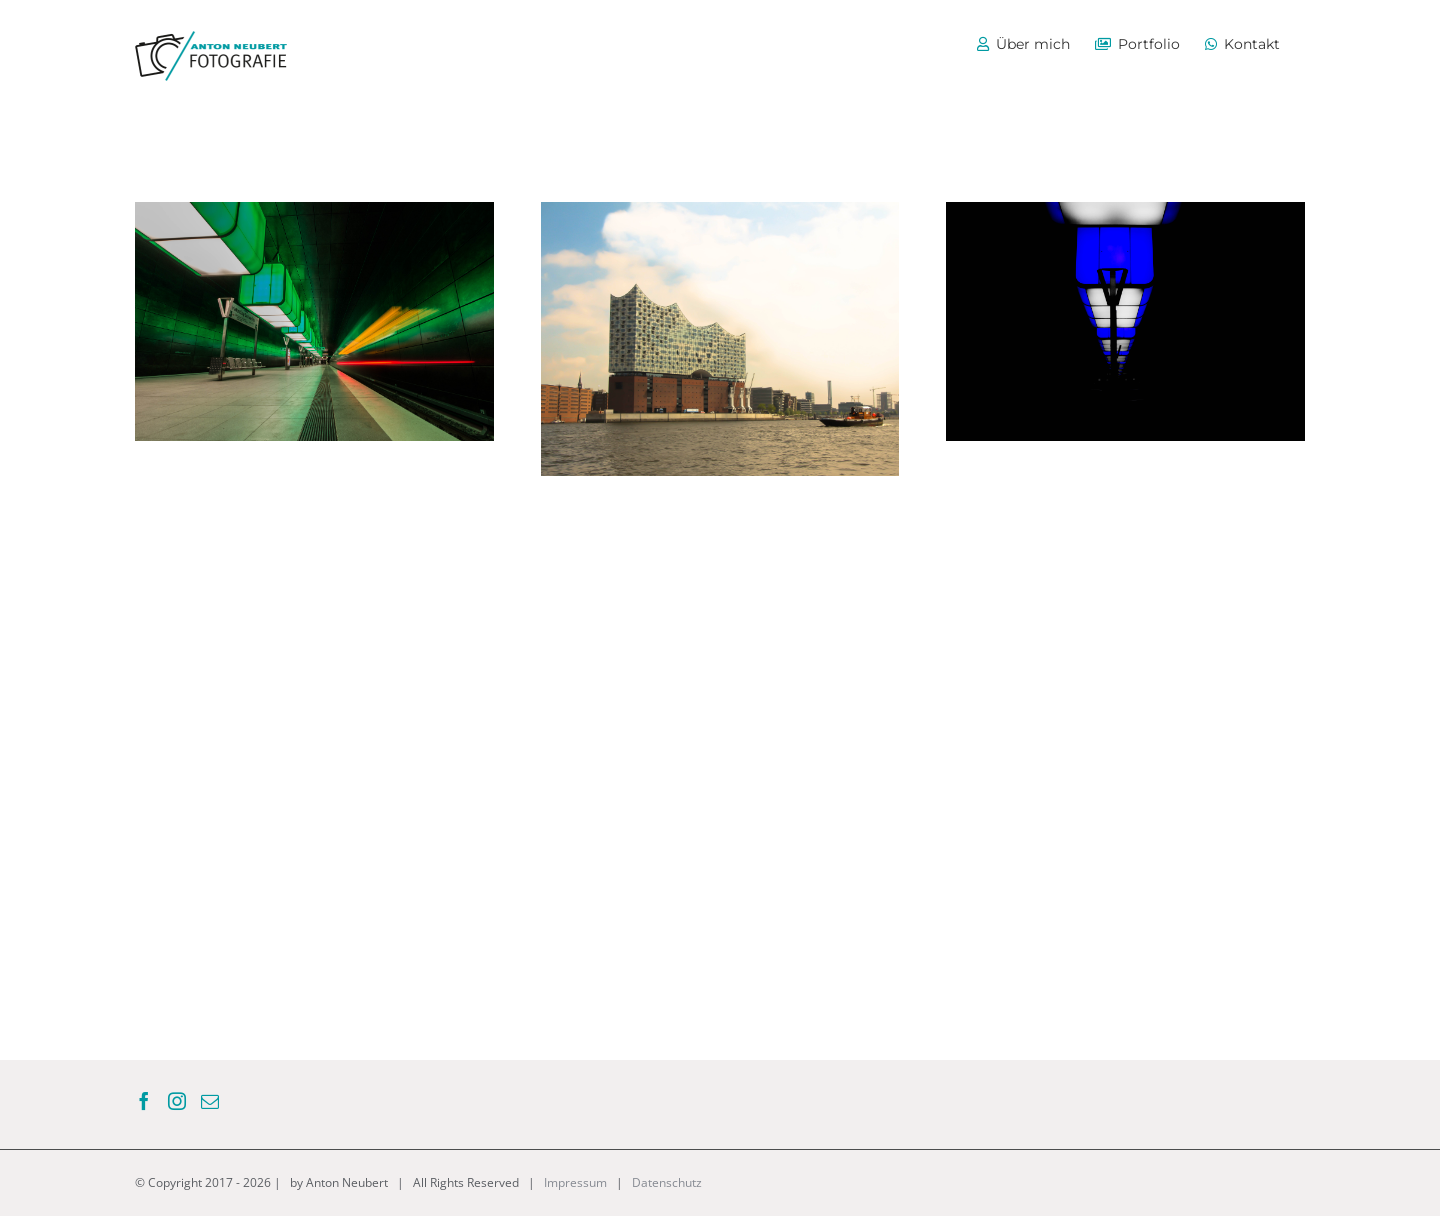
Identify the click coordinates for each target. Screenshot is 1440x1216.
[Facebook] (144, 1101)
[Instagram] (177, 1101)
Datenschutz (667, 1182)
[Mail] (210, 1101)
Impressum (575, 1182)
